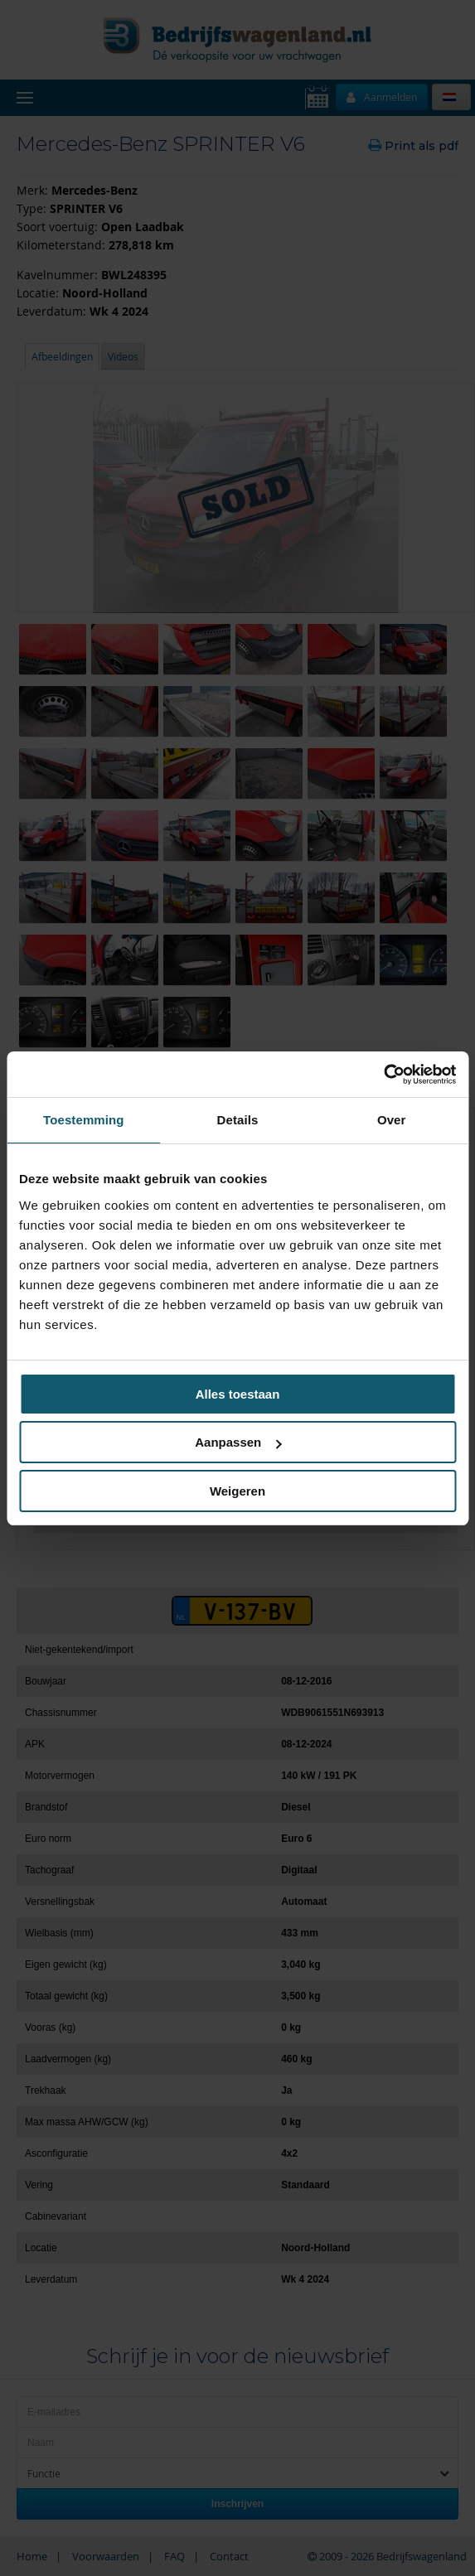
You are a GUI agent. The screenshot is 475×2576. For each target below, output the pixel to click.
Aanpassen (238, 1442)
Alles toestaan (238, 1394)
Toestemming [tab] (83, 1120)
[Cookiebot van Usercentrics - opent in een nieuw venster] (383, 1074)
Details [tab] (238, 1120)
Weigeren (237, 1491)
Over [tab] (391, 1120)
